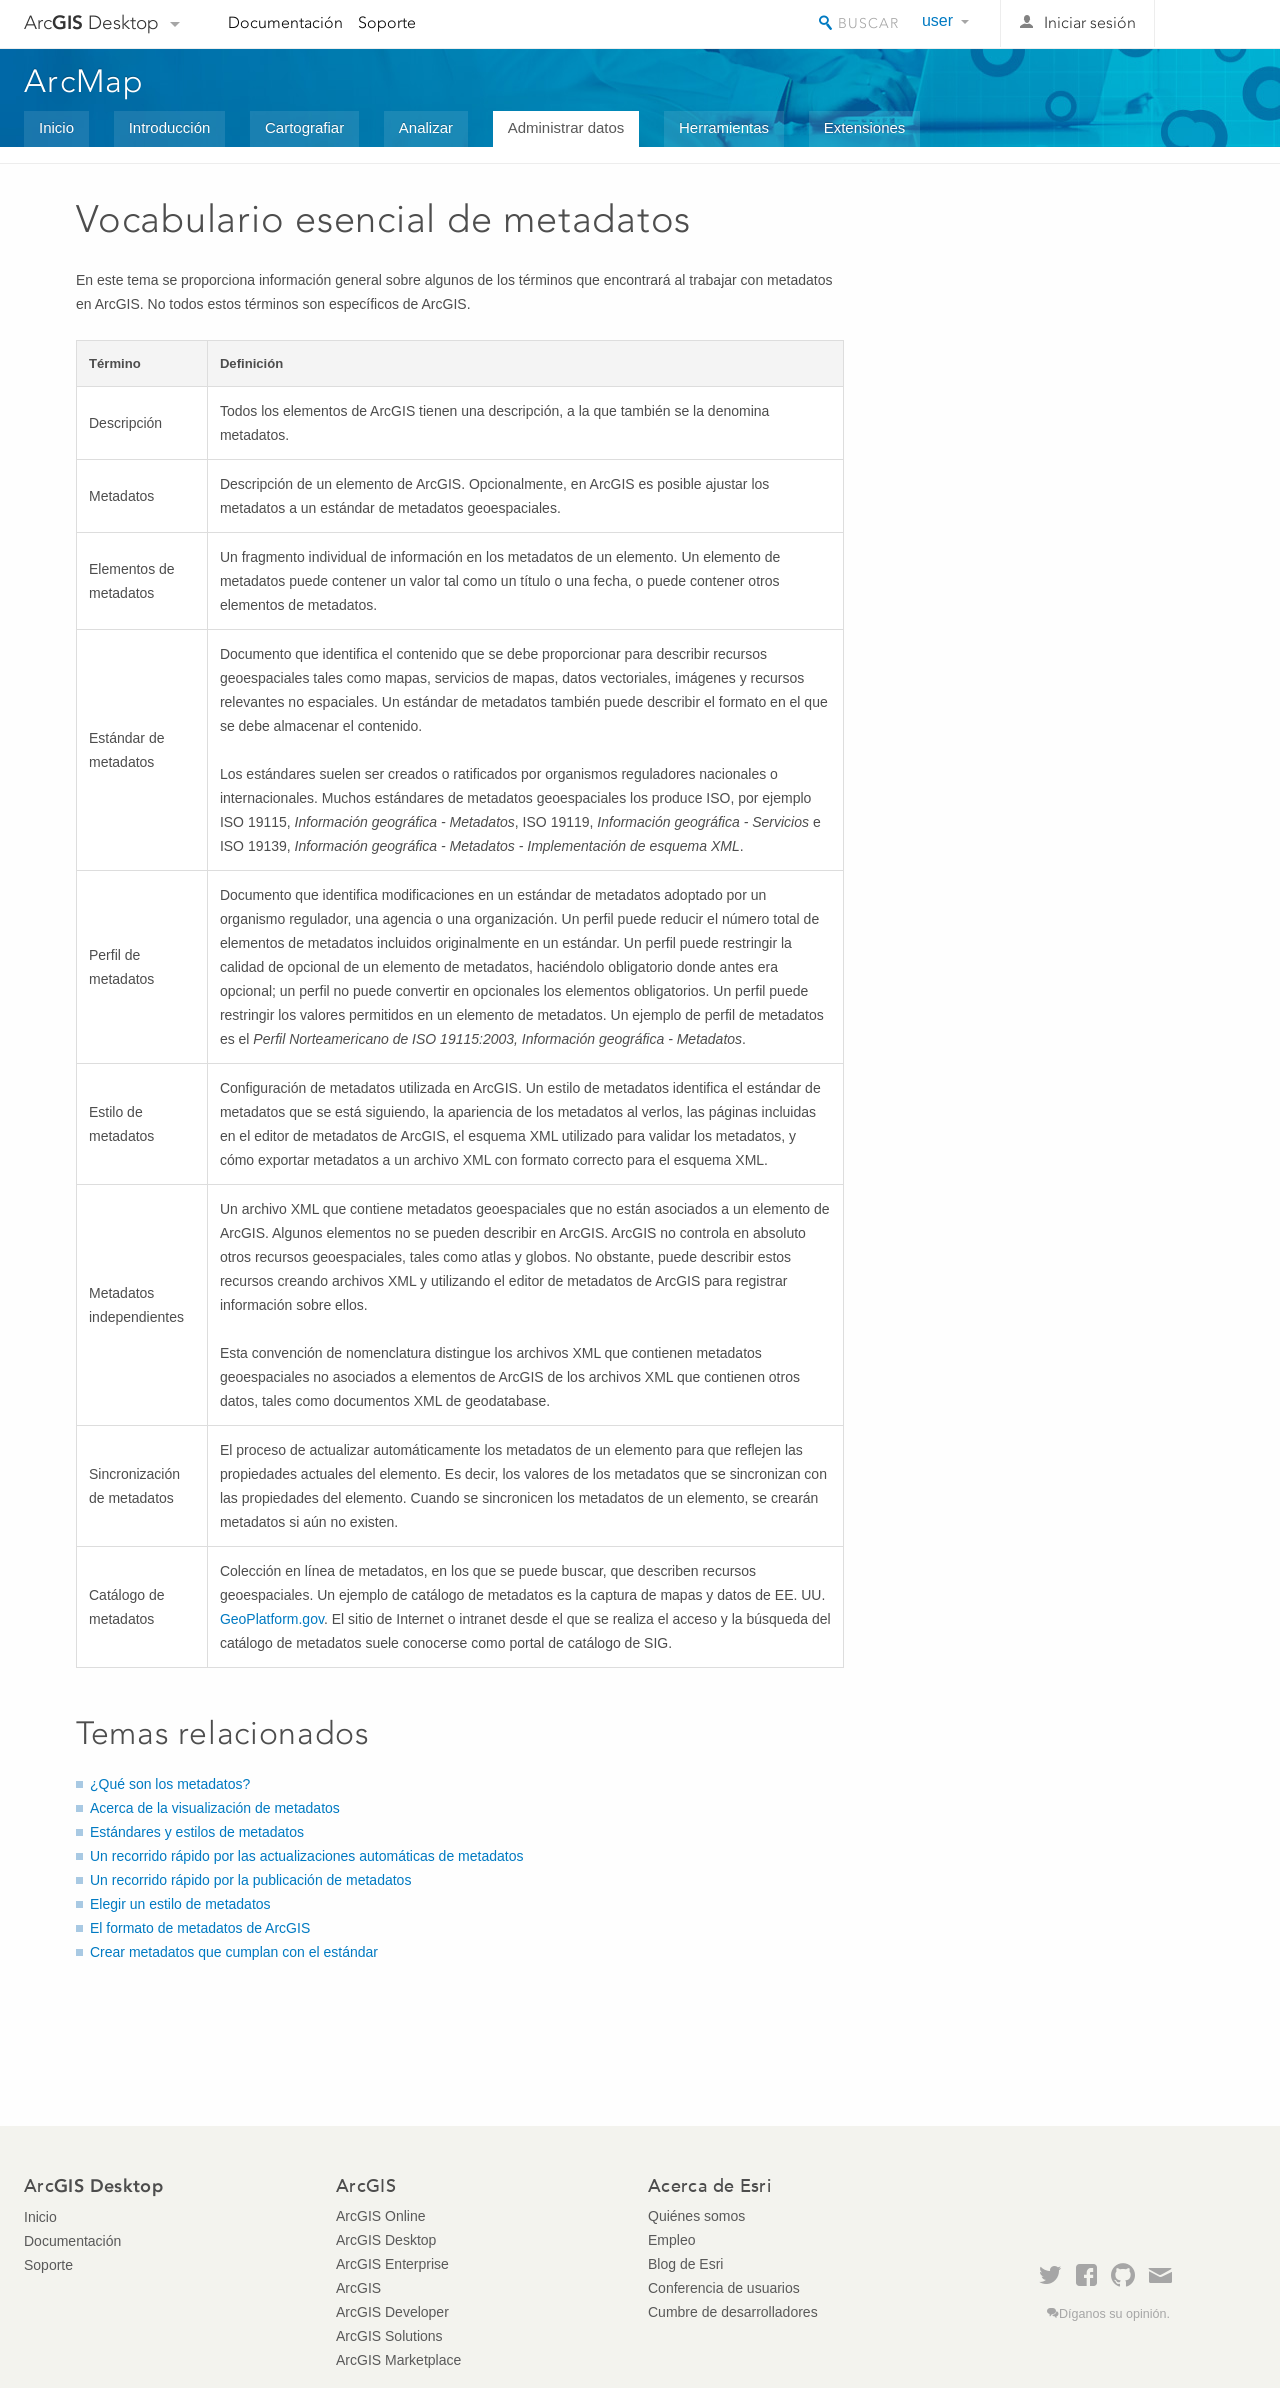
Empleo (671, 2240)
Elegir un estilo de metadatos (180, 1904)
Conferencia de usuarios (724, 2288)
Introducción (170, 127)
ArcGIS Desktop (386, 2240)
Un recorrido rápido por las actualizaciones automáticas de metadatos (306, 1856)
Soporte (387, 22)
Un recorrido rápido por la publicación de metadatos (250, 1880)
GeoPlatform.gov (272, 1619)
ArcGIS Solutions (389, 2336)
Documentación (285, 22)
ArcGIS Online (380, 2216)
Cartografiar (304, 127)
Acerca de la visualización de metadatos (215, 1808)
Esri (1213, 24)
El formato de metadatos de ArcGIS (200, 1928)
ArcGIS (358, 2288)
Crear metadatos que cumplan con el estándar (234, 1952)
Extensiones (865, 127)
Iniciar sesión (1090, 22)
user (937, 20)
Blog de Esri (685, 2264)
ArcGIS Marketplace (398, 2360)
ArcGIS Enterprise (392, 2264)
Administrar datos (566, 127)
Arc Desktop (91, 22)
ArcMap (84, 81)
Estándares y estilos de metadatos (197, 1832)
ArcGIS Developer (392, 2312)
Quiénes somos (696, 2216)
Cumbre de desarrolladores (733, 2312)
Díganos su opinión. (1114, 2314)
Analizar (426, 127)
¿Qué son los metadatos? (170, 1784)
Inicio (56, 127)
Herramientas (724, 127)
